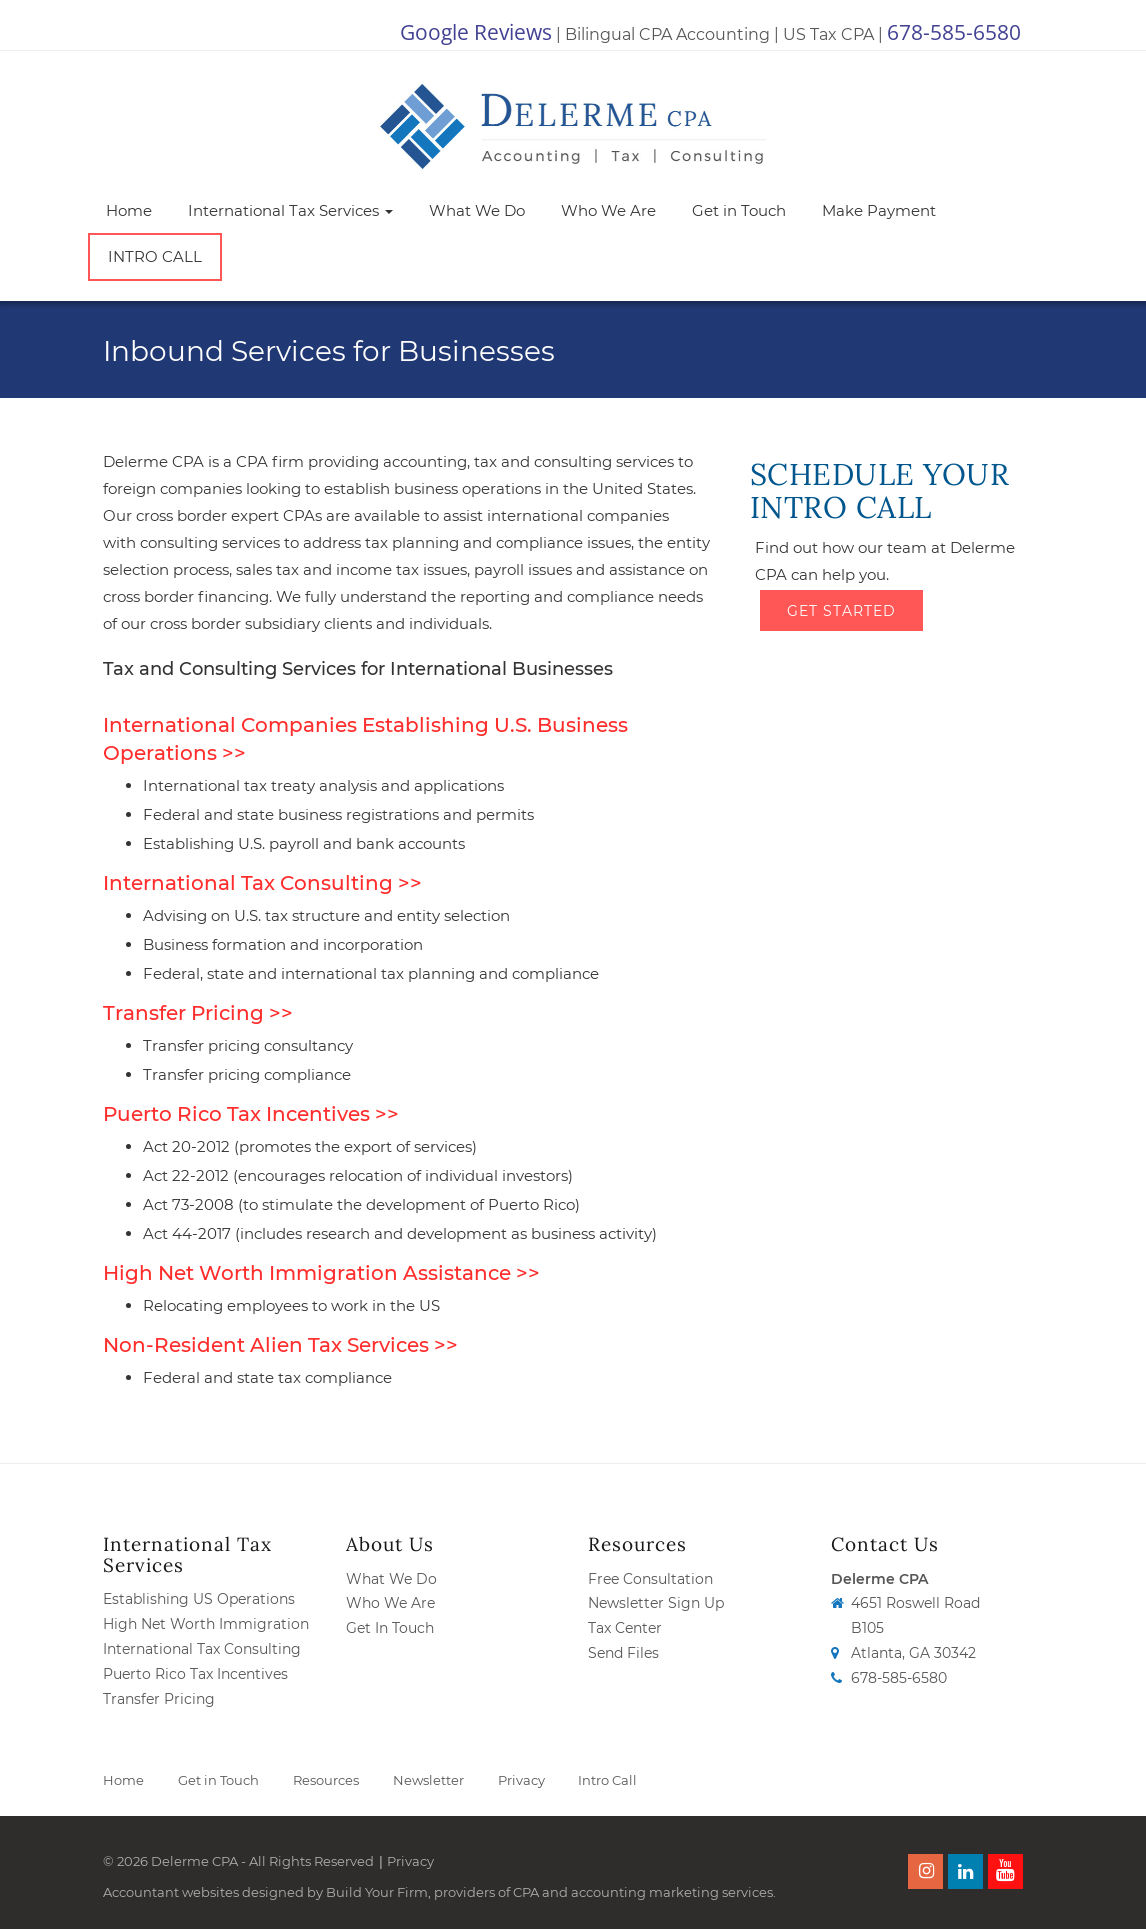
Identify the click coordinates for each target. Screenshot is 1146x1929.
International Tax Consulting (202, 1649)
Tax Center (625, 1628)
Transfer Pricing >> (198, 1013)
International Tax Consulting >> (262, 883)
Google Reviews (476, 32)
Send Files (623, 1653)
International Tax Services (290, 210)
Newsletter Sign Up (656, 1603)
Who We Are (608, 210)
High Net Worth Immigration (206, 1624)
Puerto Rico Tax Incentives (195, 1674)
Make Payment (879, 210)
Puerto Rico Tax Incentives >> (251, 1114)
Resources (326, 1780)
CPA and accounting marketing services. (644, 1892)
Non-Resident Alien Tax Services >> (280, 1345)
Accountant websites (171, 1892)
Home (129, 210)
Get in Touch (739, 210)
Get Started (841, 609)
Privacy (521, 1780)
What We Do (477, 210)
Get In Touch (390, 1628)
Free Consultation (650, 1579)
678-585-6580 (954, 32)
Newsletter (428, 1780)
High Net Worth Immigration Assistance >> (321, 1273)
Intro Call (155, 256)
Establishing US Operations (199, 1599)
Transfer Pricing (159, 1699)
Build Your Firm (377, 1892)
